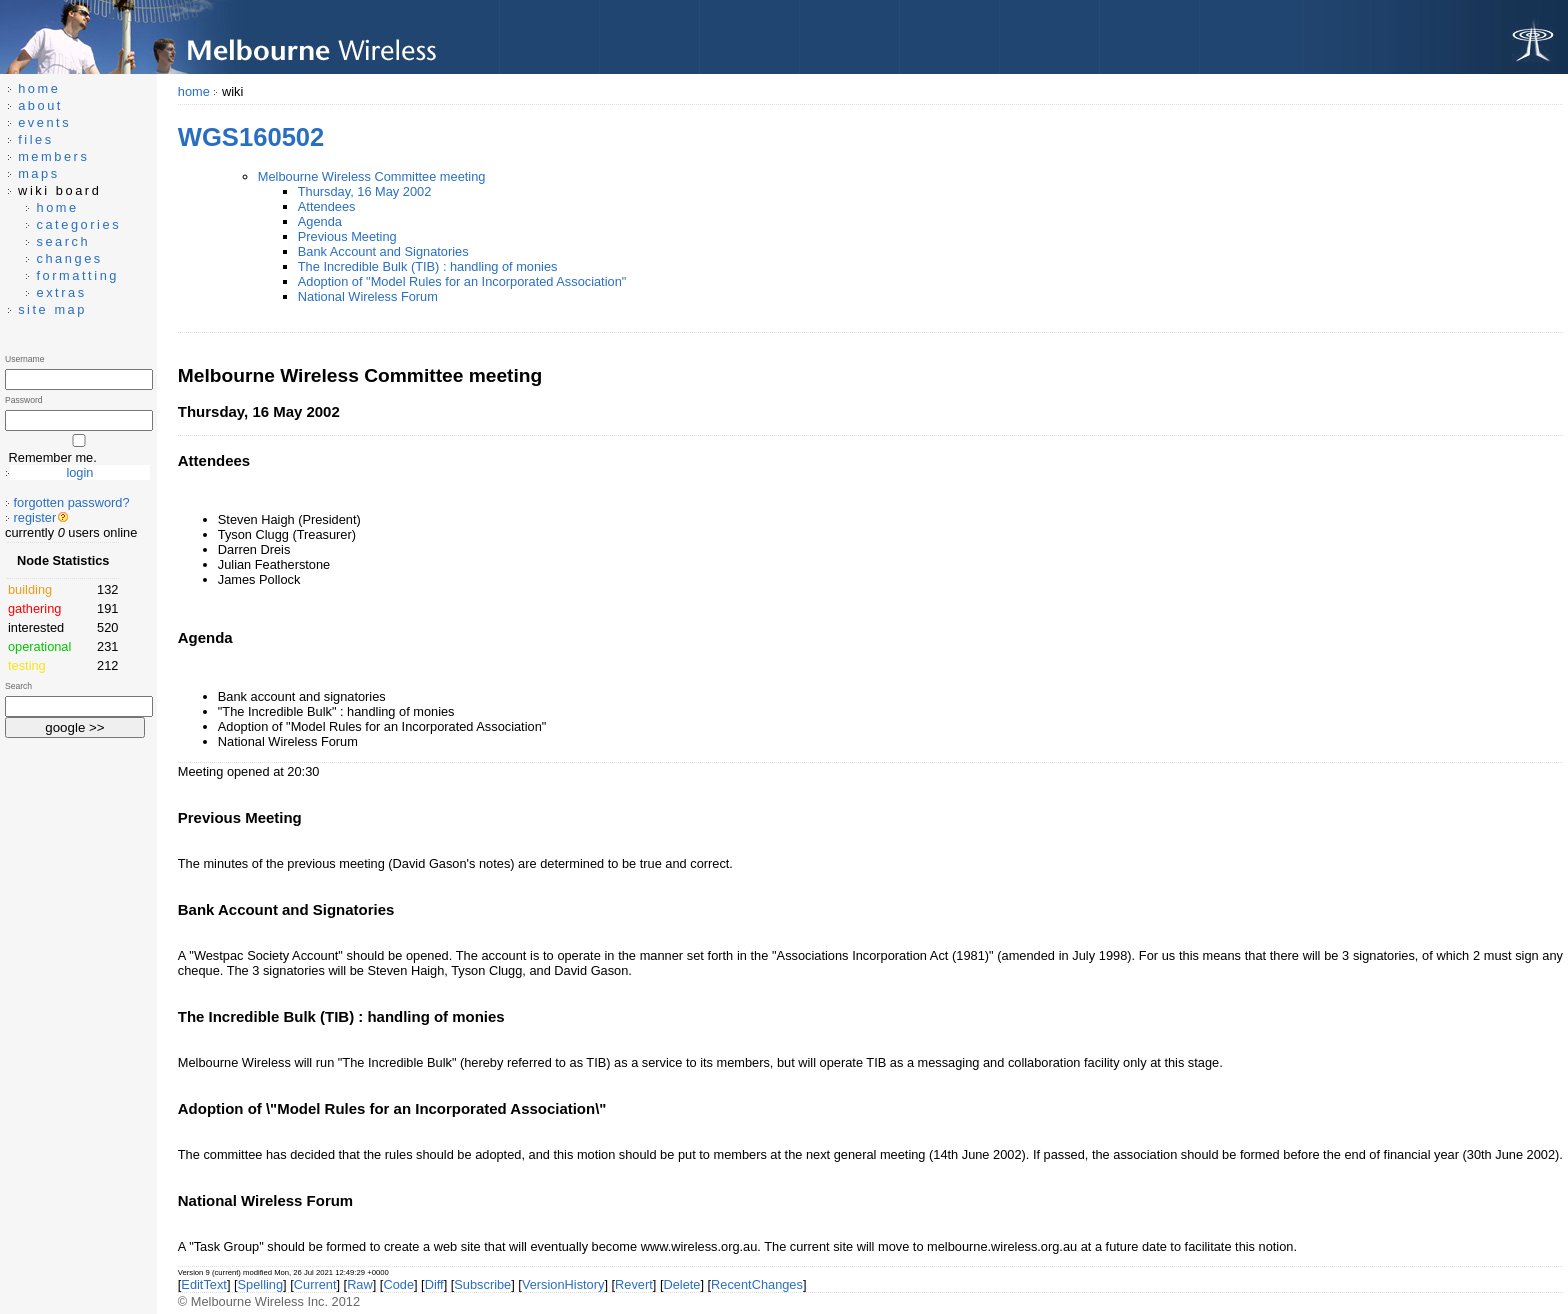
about (40, 105)
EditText (204, 1284)
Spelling (261, 1284)
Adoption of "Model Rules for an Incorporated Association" (462, 281)
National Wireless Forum (368, 296)
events (44, 122)
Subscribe (482, 1284)
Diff (434, 1284)
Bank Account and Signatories (383, 251)
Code (398, 1284)
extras (61, 292)
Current (315, 1284)
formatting (77, 275)
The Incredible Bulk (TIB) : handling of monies (428, 266)
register (35, 517)
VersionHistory (563, 1284)
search (63, 241)
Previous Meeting (347, 236)
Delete (681, 1284)
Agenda (320, 221)
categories (78, 224)
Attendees (327, 206)
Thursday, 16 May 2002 (365, 191)
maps (39, 173)
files (36, 139)
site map (52, 309)
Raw (360, 1284)
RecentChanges (757, 1284)
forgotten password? (72, 502)
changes (69, 258)
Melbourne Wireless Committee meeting (372, 176)
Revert (634, 1284)
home (194, 91)
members (53, 156)
